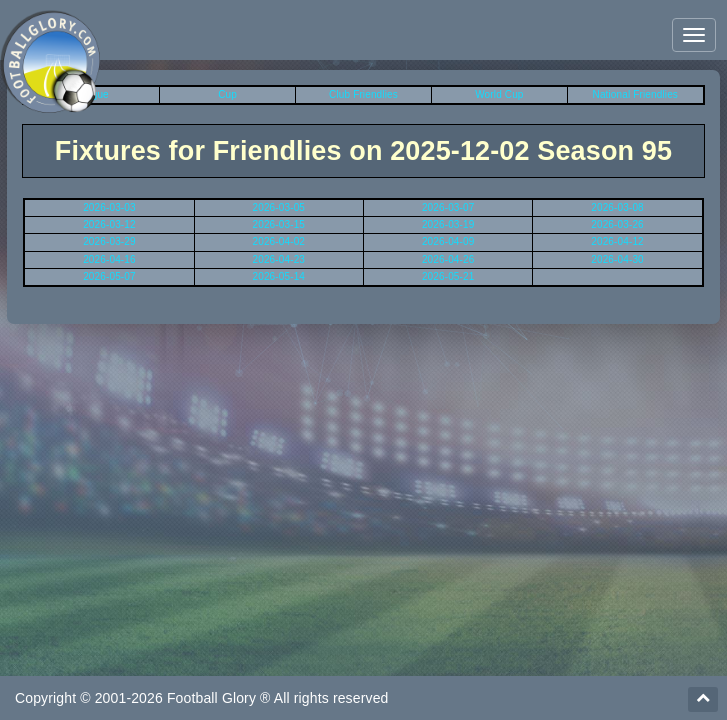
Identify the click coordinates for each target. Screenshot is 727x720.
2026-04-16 (109, 259)
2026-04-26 (448, 259)
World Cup (499, 94)
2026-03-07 (448, 207)
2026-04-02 (279, 241)
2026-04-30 (617, 259)
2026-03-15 (279, 224)
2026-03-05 (279, 207)
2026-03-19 (448, 224)
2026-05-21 (448, 276)
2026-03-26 (617, 224)
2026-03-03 (109, 207)
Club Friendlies (363, 94)
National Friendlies (635, 94)
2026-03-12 (109, 224)
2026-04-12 (617, 241)
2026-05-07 (109, 276)
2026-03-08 (617, 207)
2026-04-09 (448, 241)
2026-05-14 (279, 276)
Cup (227, 94)
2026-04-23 (279, 259)
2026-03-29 (109, 241)
